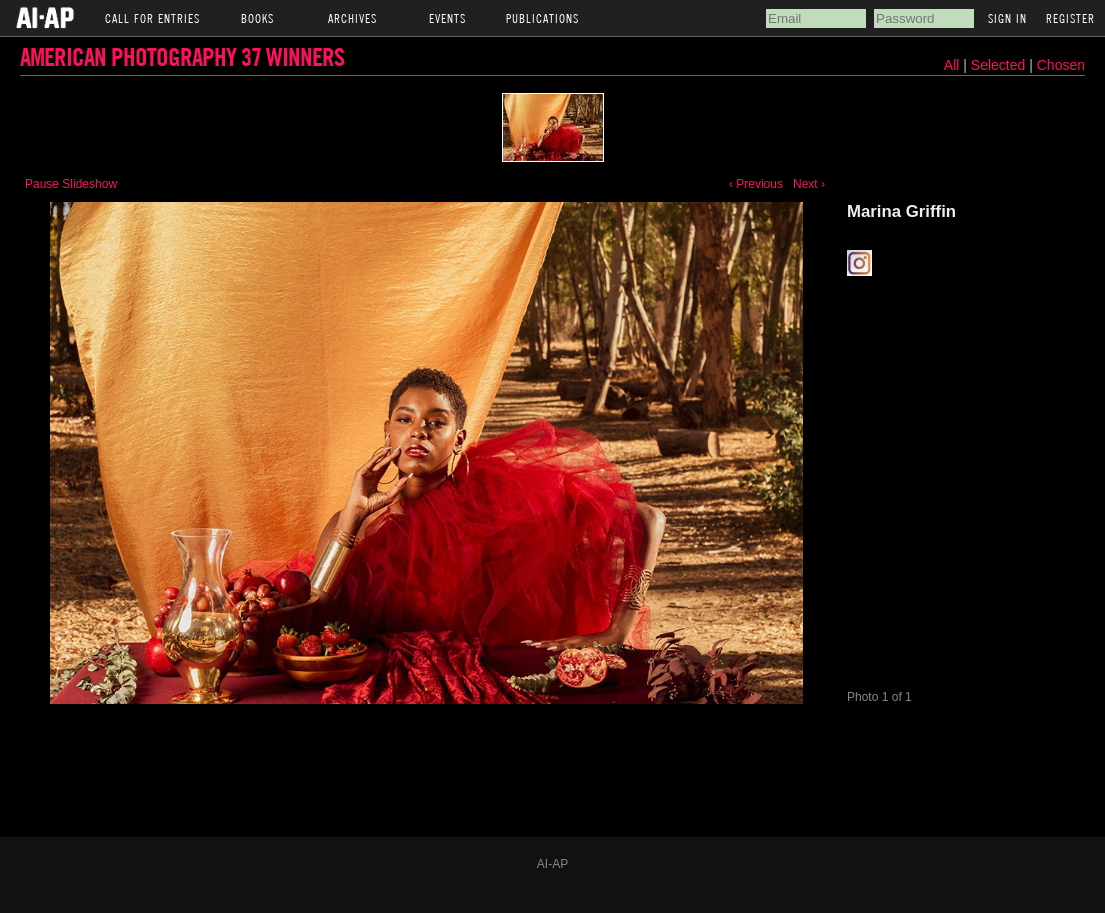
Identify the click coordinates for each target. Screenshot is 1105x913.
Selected (1000, 65)
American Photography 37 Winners (182, 56)
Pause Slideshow (71, 184)
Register (1070, 18)
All (952, 65)
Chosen (1061, 65)
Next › (809, 184)
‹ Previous (756, 184)
